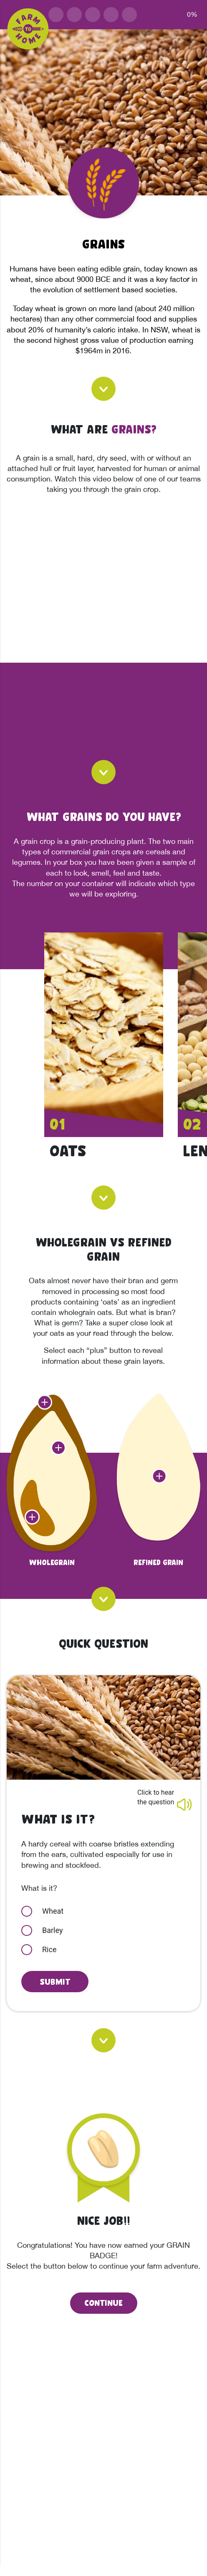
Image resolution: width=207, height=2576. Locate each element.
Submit (55, 1981)
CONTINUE (103, 2302)
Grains (103, 243)
